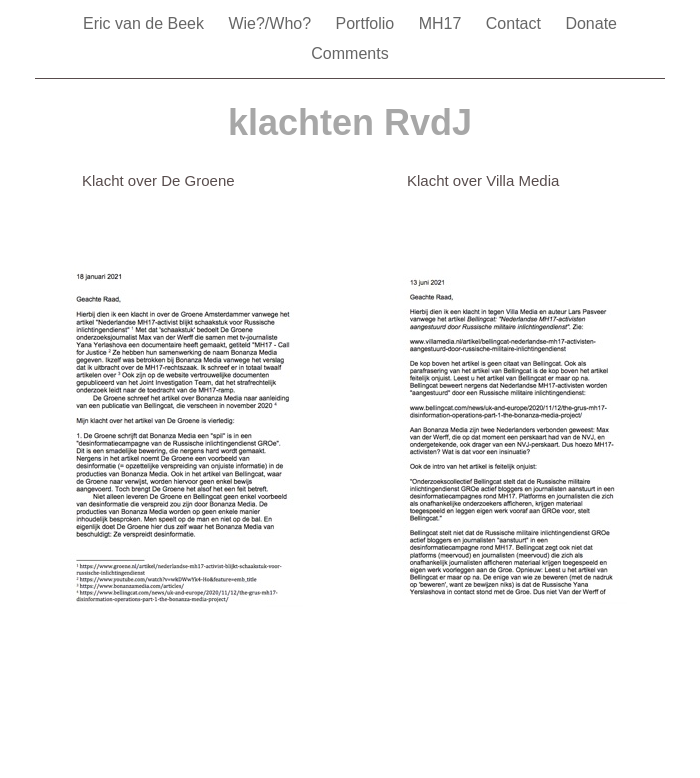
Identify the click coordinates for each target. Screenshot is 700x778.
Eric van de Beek (145, 23)
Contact (516, 23)
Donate (591, 23)
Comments (349, 53)
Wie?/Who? (271, 23)
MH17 (442, 23)
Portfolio (367, 23)
